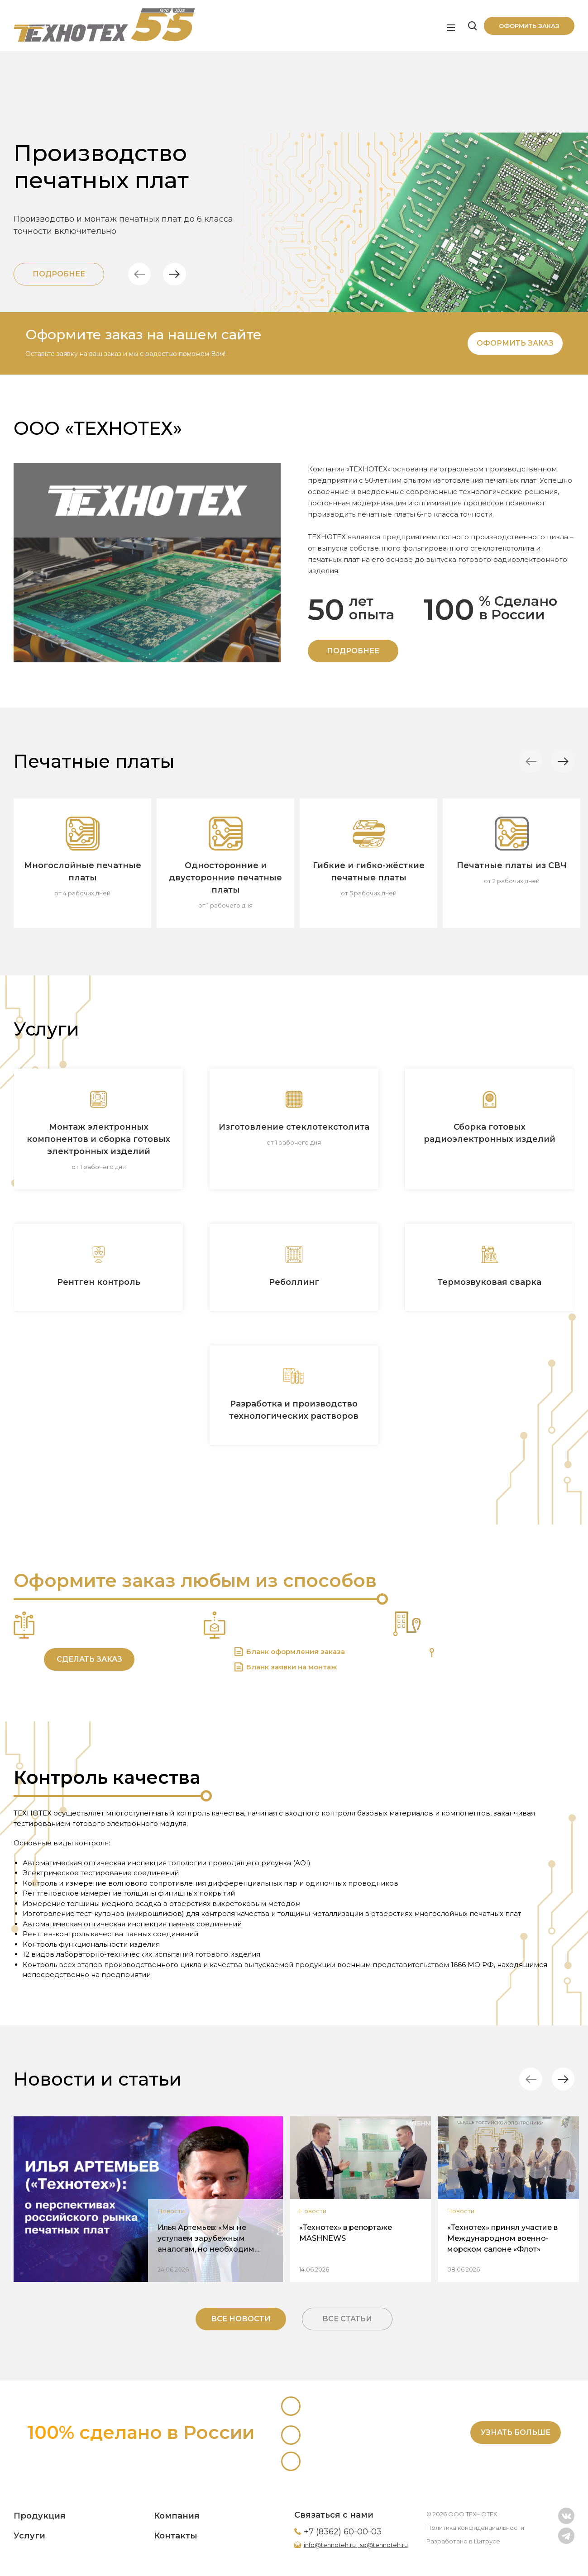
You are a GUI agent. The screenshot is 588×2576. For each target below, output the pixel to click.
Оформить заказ (529, 25)
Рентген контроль (98, 1282)
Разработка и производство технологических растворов (294, 1410)
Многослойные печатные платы (82, 871)
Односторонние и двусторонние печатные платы (225, 877)
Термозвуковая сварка (489, 1282)
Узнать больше (515, 2432)
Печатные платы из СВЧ (512, 865)
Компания (177, 2516)
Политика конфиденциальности (475, 2527)
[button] (142, 273)
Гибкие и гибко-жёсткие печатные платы (369, 871)
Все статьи (347, 2319)
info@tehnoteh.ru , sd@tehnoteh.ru (356, 2544)
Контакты (175, 2536)
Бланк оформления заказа (295, 1651)
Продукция (40, 2516)
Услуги (29, 2536)
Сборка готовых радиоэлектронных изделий (489, 1133)
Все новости (241, 2319)
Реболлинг (294, 1282)
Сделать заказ (89, 1659)
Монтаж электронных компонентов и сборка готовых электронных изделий (98, 1139)
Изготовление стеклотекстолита (294, 1127)
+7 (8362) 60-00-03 (343, 2532)
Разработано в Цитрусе (463, 2541)
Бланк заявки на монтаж (291, 1667)
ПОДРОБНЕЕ (353, 650)
